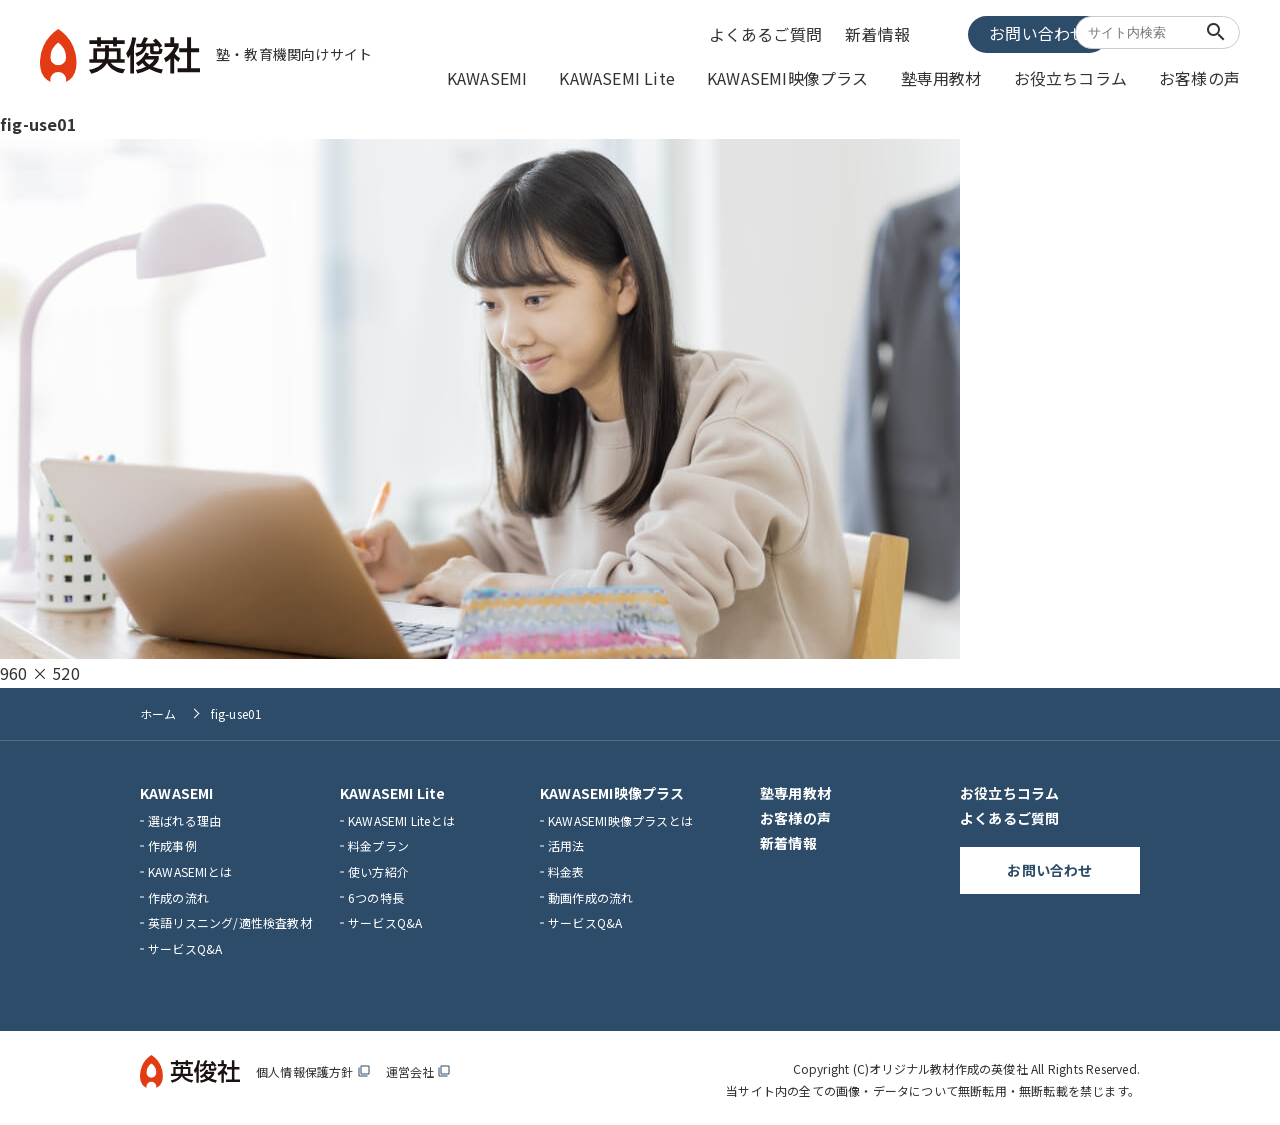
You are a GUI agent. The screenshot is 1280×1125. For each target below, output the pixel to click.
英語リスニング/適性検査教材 (230, 919)
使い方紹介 (378, 867)
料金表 (566, 867)
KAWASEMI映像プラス (831, 77)
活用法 (566, 842)
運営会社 (418, 1068)
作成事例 (172, 842)
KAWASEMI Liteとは (401, 816)
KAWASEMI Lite (675, 77)
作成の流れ (178, 893)
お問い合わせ (994, 32)
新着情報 (881, 33)
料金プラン (378, 842)
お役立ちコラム (1087, 77)
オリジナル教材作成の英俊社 (948, 1065)
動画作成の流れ (590, 893)
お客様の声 (1204, 77)
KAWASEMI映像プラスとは (620, 816)
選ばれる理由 (184, 816)
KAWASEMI (556, 77)
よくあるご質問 (772, 33)
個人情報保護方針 (313, 1068)
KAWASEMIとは (190, 867)
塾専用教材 (970, 77)
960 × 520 (40, 669)
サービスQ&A (185, 944)
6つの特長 (376, 893)
